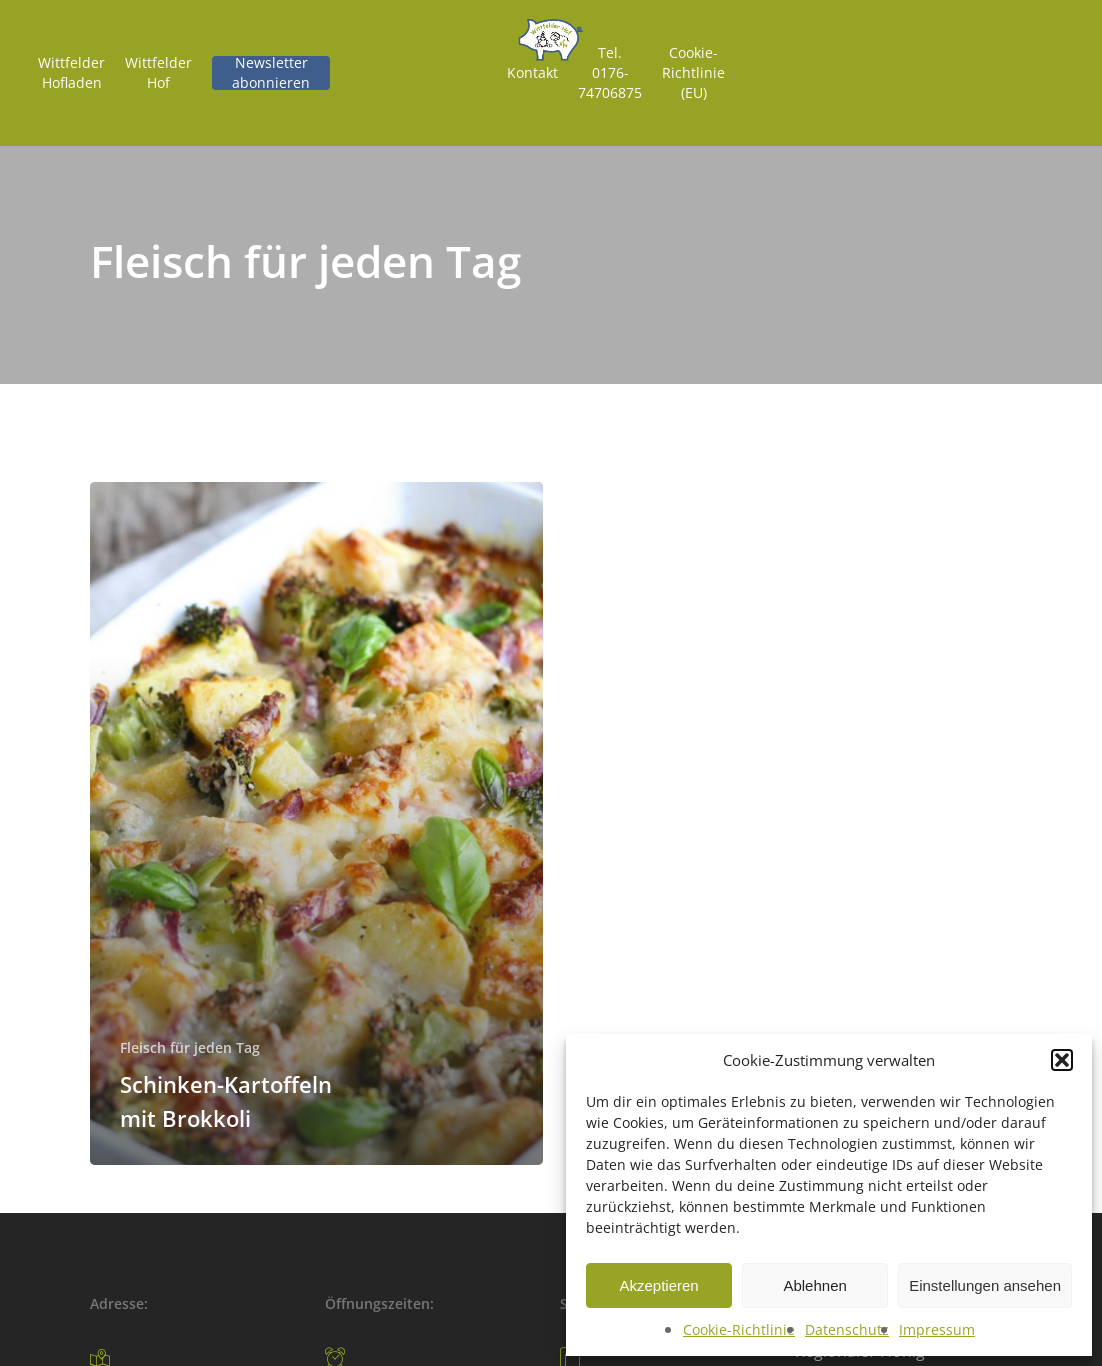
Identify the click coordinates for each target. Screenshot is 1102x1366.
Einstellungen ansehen (985, 1285)
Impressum (937, 1329)
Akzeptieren (658, 1285)
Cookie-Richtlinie (739, 1329)
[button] (1062, 1060)
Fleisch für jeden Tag (190, 1047)
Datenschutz (847, 1329)
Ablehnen (814, 1285)
